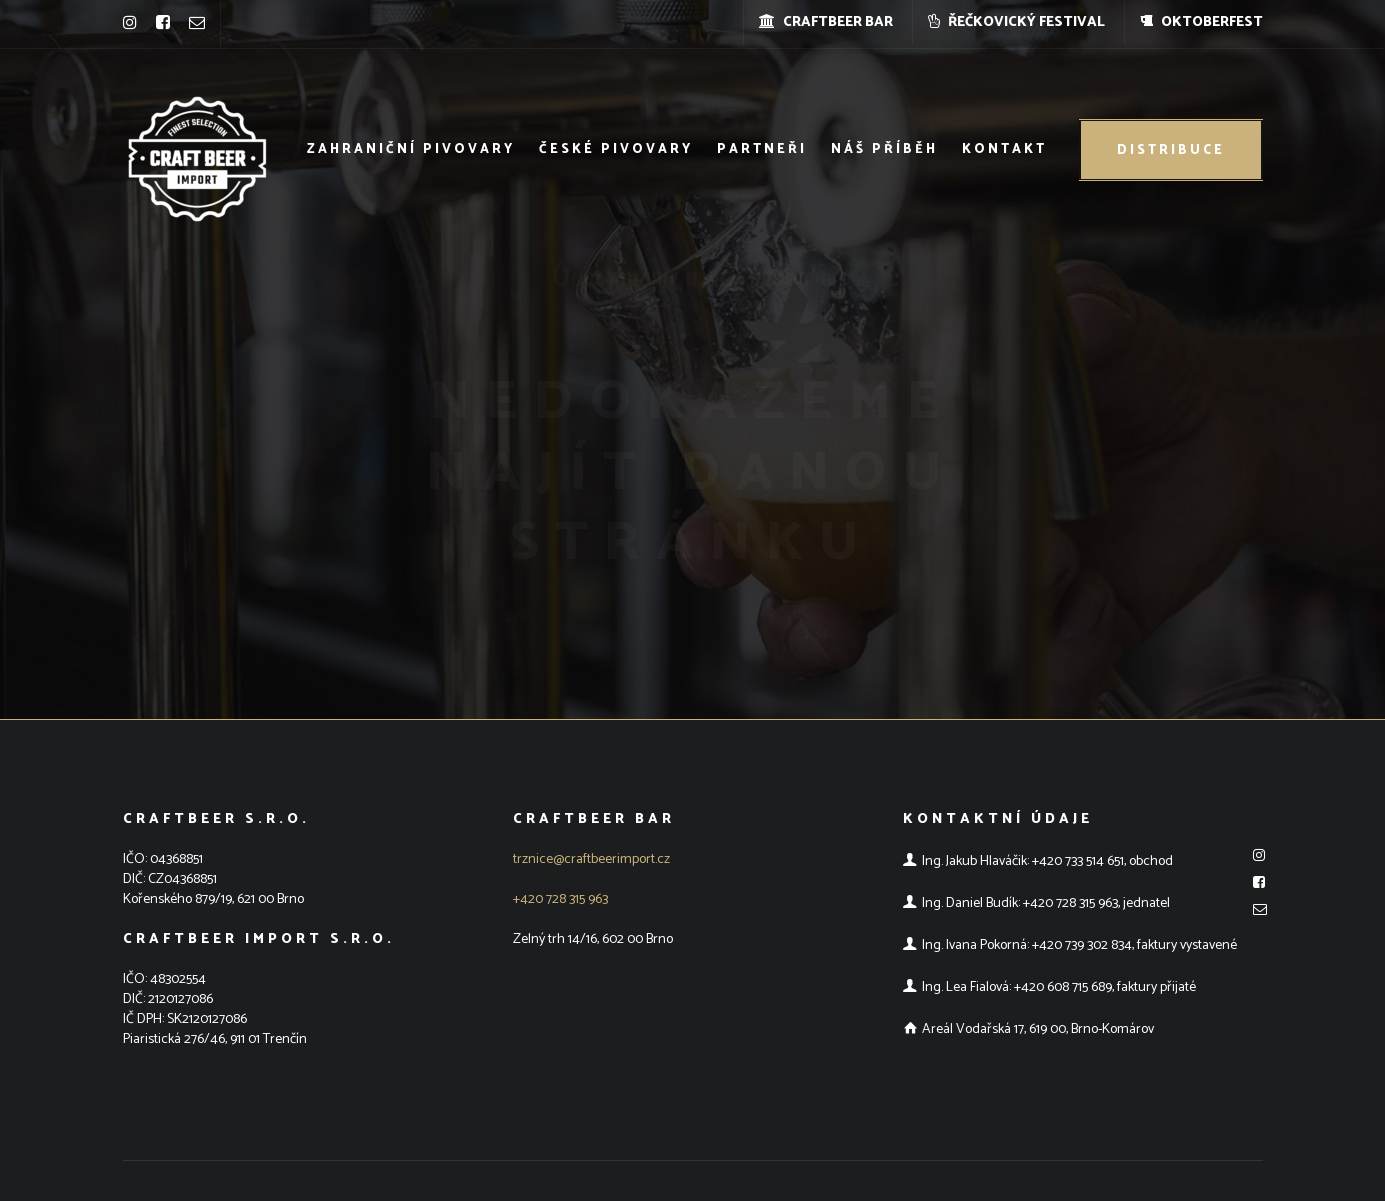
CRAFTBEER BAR (826, 22)
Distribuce (1171, 150)
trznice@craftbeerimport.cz (591, 859)
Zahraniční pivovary (411, 149)
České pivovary (616, 149)
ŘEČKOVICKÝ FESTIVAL (1016, 22)
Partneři (762, 149)
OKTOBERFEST (1201, 22)
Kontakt (1004, 149)
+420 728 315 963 (560, 899)
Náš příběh (884, 149)
